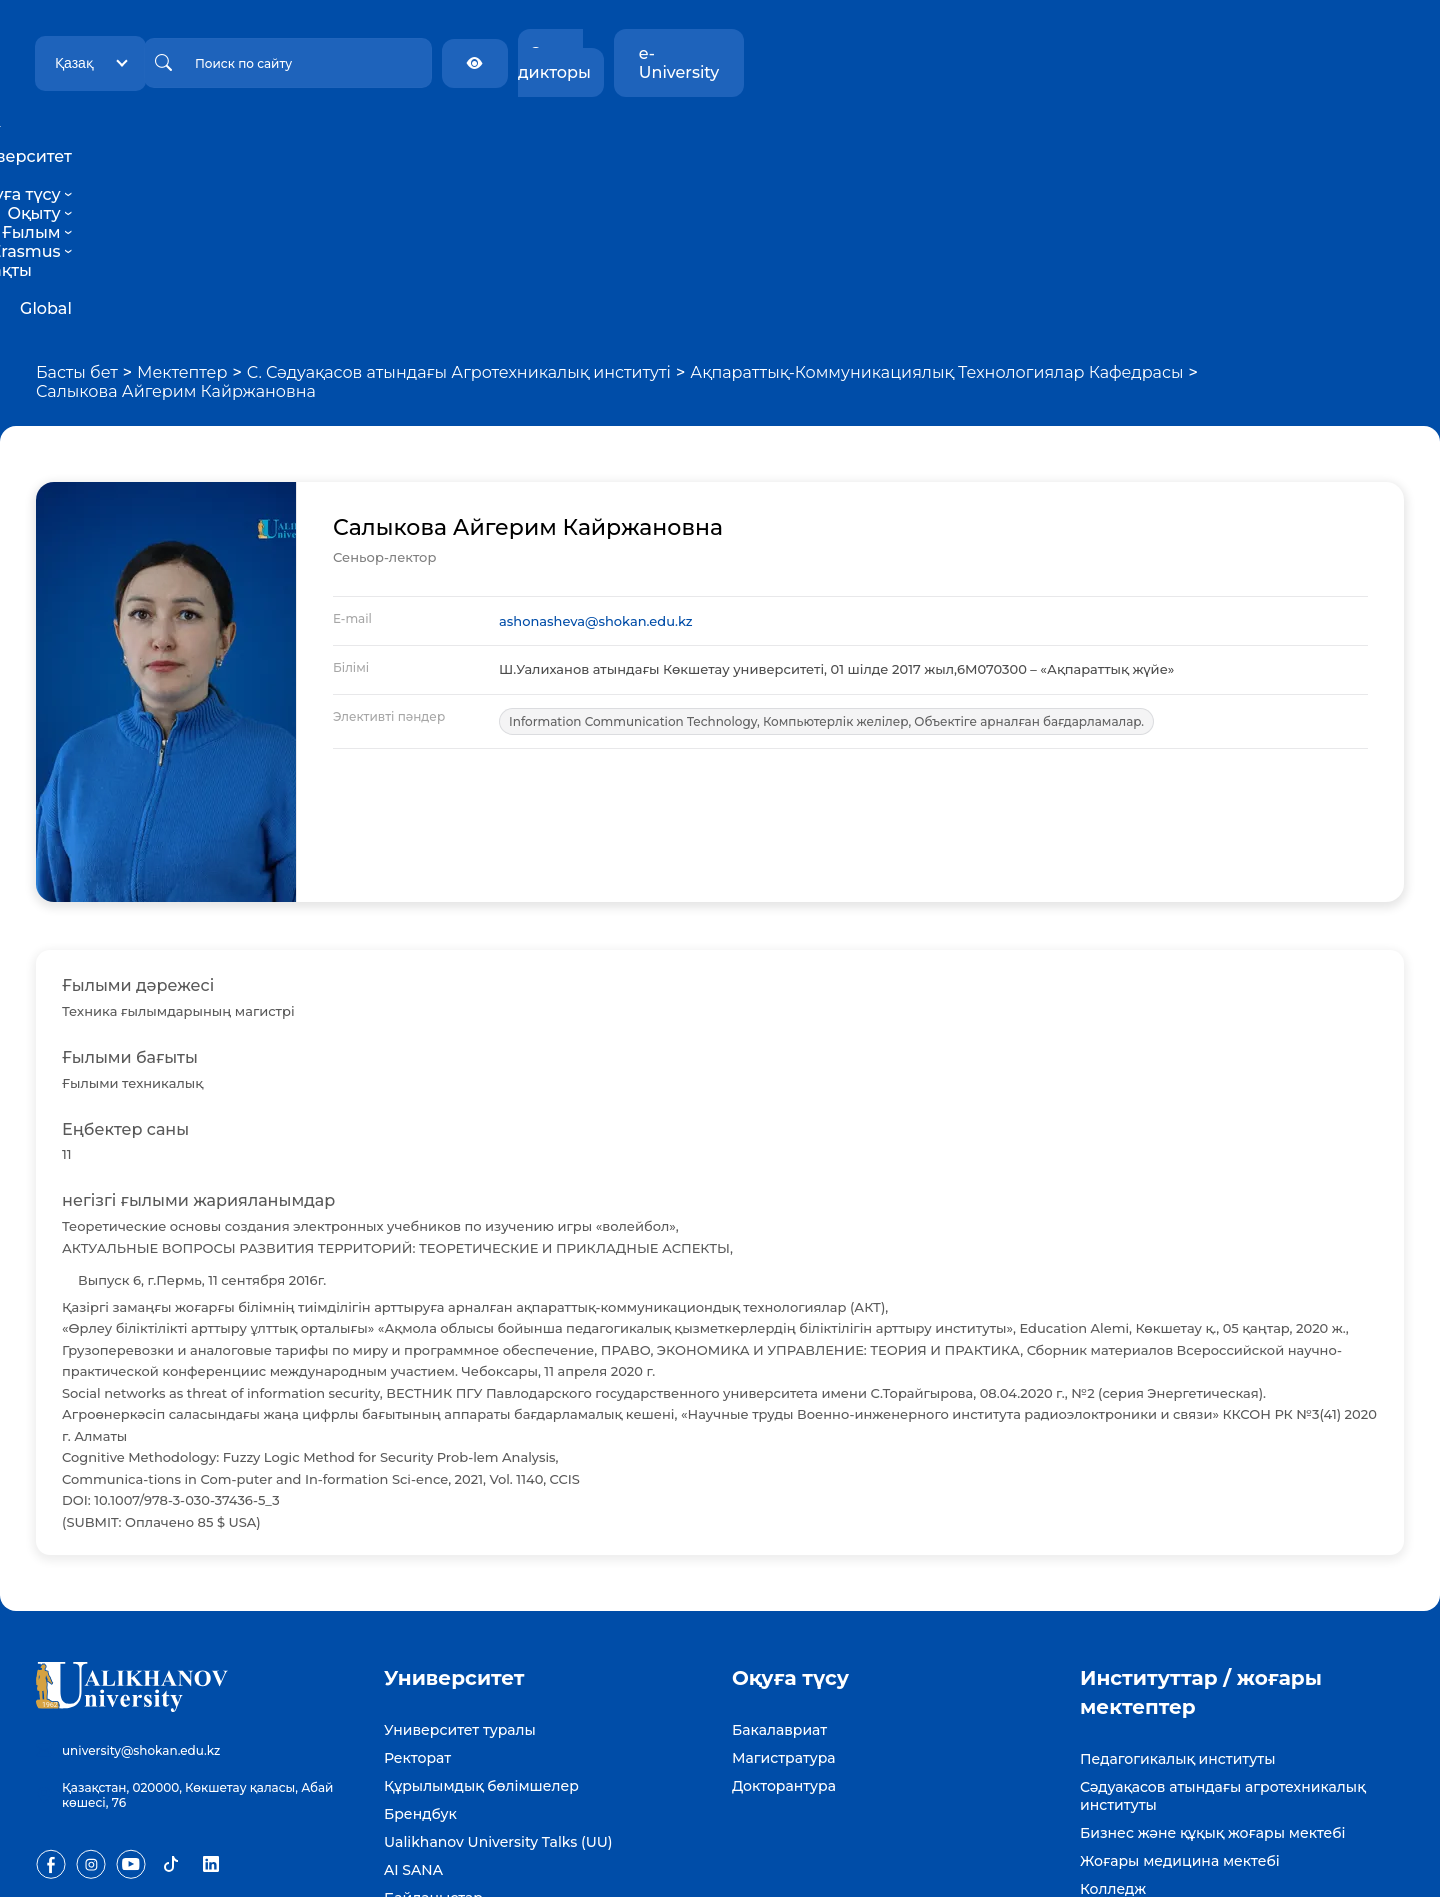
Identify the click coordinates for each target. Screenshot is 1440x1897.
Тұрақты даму (941, 137)
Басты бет (77, 201)
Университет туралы (460, 1559)
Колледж (1113, 1718)
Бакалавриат (779, 1559)
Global (1041, 137)
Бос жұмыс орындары (465, 1755)
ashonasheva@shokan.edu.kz (596, 450)
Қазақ (266, 53)
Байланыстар (433, 1727)
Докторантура (784, 1615)
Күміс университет (1149, 1746)
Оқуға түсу (559, 137)
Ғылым (738, 137)
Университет (434, 137)
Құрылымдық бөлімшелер (481, 1615)
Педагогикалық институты (1177, 1588)
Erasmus (828, 137)
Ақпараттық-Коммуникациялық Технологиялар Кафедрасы (936, 201)
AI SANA (413, 1699)
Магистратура (784, 1587)
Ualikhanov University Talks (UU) (498, 1671)
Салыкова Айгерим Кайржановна (176, 220)
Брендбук (420, 1643)
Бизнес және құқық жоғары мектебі (1213, 1662)
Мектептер (182, 201)
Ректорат (417, 1587)
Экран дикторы (1185, 53)
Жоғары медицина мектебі (1180, 1690)
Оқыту (656, 137)
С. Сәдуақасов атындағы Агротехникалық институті (459, 201)
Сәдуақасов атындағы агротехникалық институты (1223, 1625)
